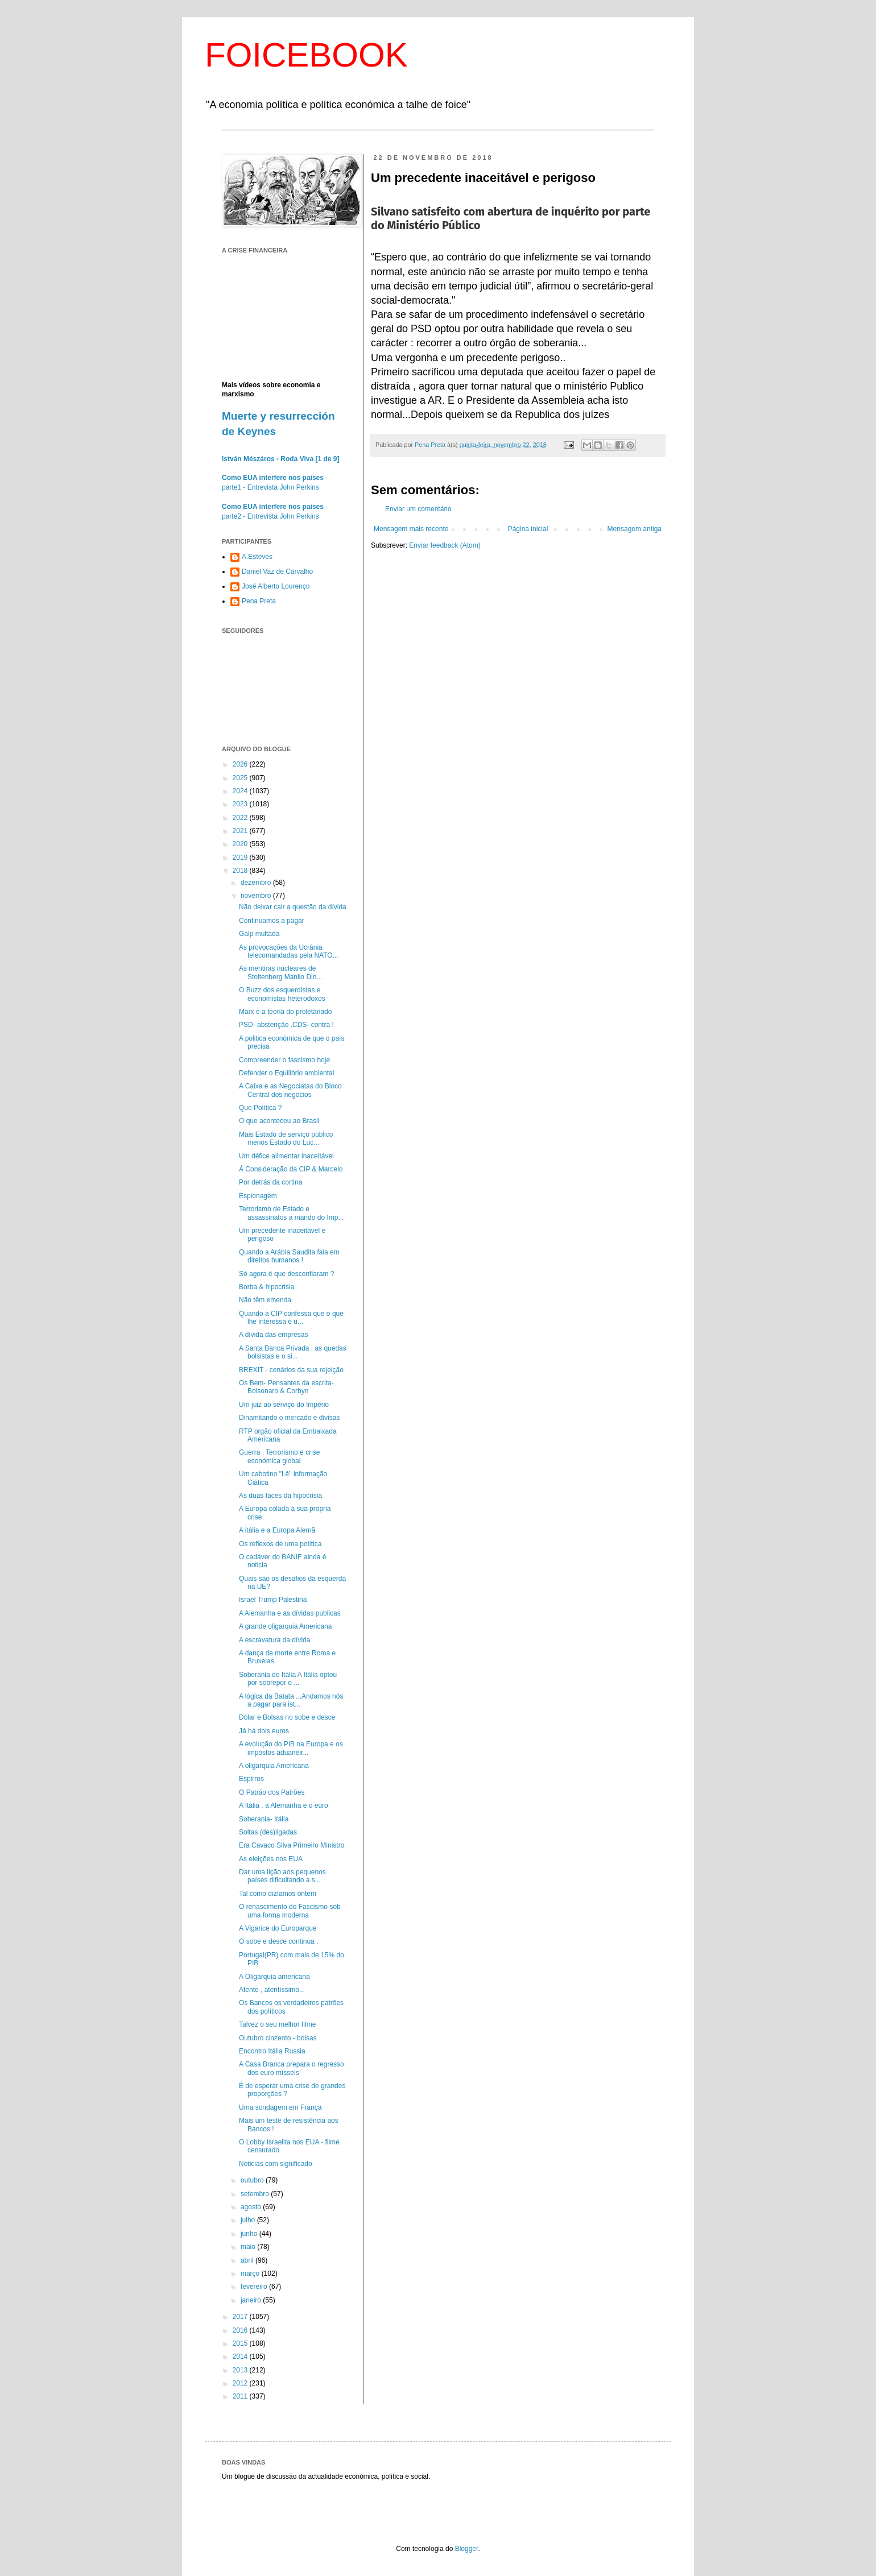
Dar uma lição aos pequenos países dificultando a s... (282, 1876)
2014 (241, 2356)
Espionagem (258, 1196)
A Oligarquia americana (274, 1977)
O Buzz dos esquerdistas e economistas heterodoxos (282, 994)
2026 (241, 764)
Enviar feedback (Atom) (444, 545)
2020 (241, 844)
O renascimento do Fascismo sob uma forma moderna (290, 1911)
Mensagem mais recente (411, 529)
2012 (241, 2383)
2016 (241, 2330)
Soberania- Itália (263, 1819)
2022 (241, 818)
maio (249, 2247)
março (251, 2273)
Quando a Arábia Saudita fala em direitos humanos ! (289, 1256)
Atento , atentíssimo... (272, 1990)
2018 (241, 871)
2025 (241, 778)
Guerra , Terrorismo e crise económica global (279, 1456)
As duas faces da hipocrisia (280, 1496)
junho (250, 2234)
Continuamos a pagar (271, 921)
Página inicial (528, 529)
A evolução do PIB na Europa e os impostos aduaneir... (291, 1748)
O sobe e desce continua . (278, 1941)
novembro (257, 896)
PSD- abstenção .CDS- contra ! (286, 1025)
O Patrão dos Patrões (271, 1792)
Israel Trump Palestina (273, 1600)
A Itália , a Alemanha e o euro (283, 1805)
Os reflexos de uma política (280, 1544)
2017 (241, 2317)
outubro (253, 2180)
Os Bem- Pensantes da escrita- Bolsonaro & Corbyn (286, 1387)
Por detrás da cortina (270, 1182)
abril (248, 2260)
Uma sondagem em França (280, 2107)
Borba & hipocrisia (266, 1287)
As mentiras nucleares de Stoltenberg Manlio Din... (280, 972)
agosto (252, 2207)
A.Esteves (257, 557)
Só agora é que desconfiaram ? (286, 1274)
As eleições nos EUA (271, 1859)
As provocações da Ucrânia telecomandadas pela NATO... (288, 951)
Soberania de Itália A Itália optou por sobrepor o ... (288, 1679)
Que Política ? (260, 1108)
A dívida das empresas (273, 1335)
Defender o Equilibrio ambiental (286, 1073)
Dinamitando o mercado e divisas (289, 1418)
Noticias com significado (275, 2164)
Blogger (466, 2549)
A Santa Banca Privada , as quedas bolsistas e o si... (292, 1352)
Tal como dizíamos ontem (277, 1894)
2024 (241, 791)
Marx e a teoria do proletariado (285, 1012)
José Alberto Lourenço (275, 586)
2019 (241, 858)
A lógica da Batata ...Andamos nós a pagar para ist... (291, 1700)
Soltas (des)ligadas (268, 1832)
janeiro (252, 2300)
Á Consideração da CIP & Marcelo (291, 1169)
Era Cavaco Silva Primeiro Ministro (291, 1845)
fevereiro (255, 2287)
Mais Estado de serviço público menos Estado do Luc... (286, 1138)
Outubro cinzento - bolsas (278, 2038)
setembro (256, 2194)
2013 (241, 2370)
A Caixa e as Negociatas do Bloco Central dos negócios (290, 1090)
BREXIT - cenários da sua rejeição (291, 1370)
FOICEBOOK (306, 55)
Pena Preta (259, 601)
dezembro (257, 883)
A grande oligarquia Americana (285, 1626)
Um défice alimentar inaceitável (286, 1156)
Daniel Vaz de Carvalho (277, 571)
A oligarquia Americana (274, 1766)
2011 (241, 2396)
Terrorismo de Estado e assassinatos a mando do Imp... (291, 1213)
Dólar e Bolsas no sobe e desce (287, 1717)
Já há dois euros (264, 1731)
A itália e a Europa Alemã (277, 1530)
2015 (241, 2343)
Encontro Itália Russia (272, 2051)
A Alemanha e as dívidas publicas (290, 1613)
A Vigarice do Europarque (278, 1928)
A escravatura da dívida (274, 1640)
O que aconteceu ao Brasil (279, 1121)
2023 (241, 804)
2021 (241, 831)
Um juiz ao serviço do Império (284, 1405)
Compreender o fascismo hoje (284, 1060)
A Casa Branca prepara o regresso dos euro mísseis (291, 2068)
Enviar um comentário (418, 509)
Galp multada (259, 934)
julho (249, 2220)
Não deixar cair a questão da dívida (292, 907)
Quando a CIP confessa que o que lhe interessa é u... (291, 1318)
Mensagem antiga (635, 529)
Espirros (251, 1779)
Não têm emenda (265, 1300)
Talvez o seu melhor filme (277, 2024)
